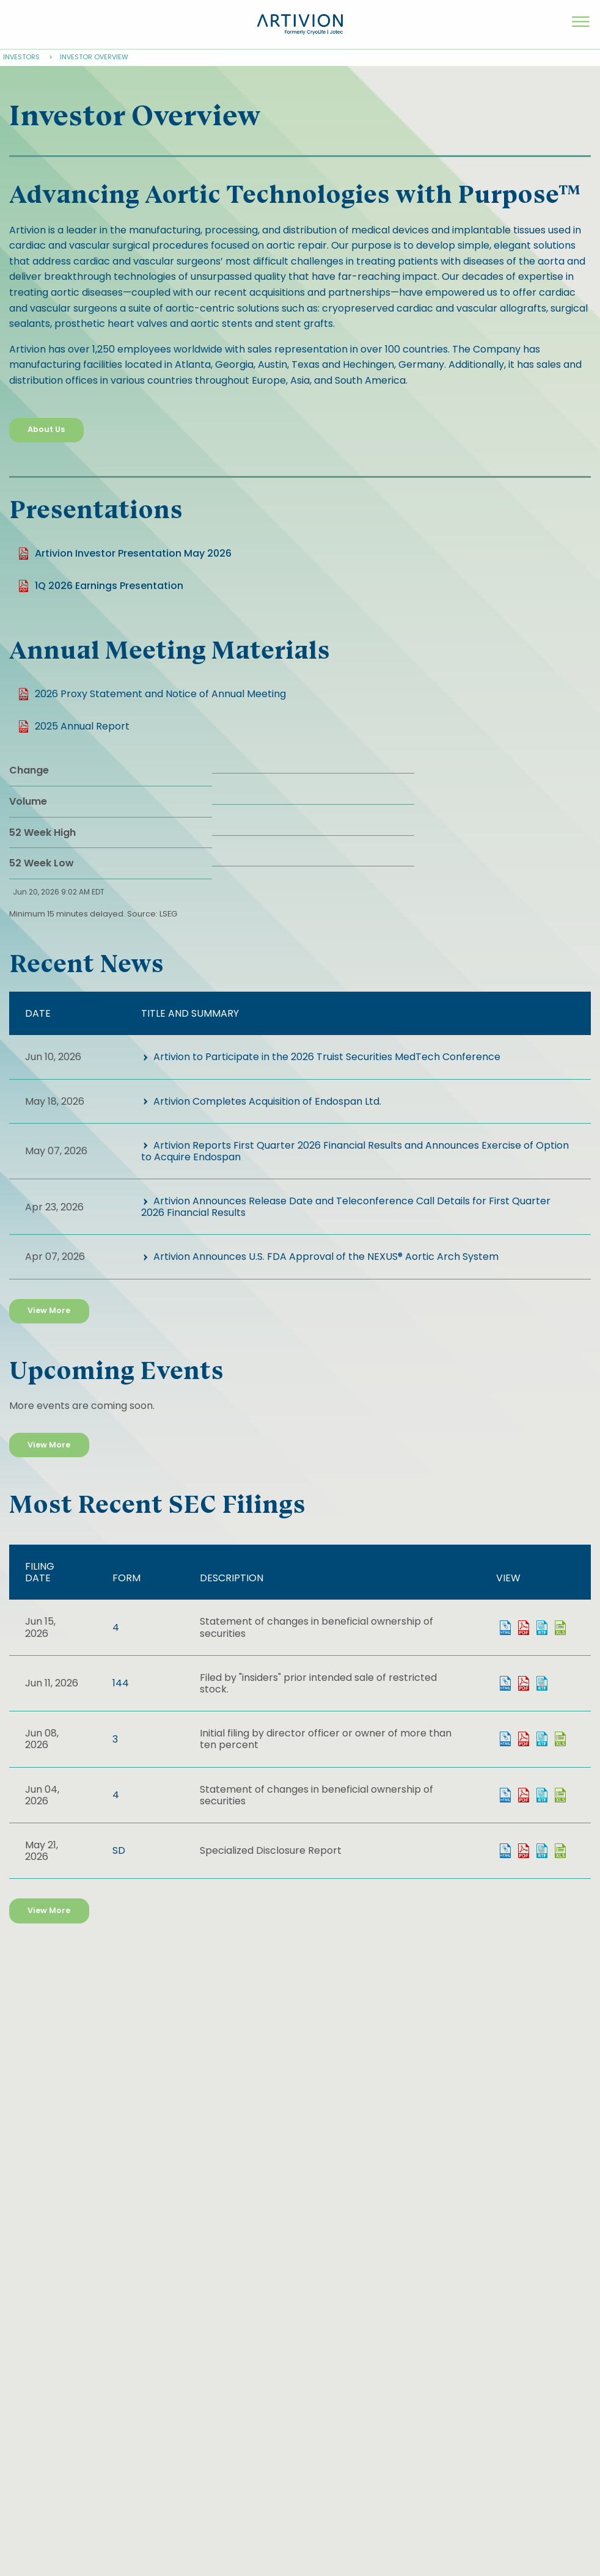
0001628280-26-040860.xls (560, 1795)
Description (231, 1578)
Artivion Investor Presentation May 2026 (133, 553)
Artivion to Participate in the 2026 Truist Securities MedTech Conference (326, 1057)
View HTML (505, 1628)
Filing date (39, 1572)
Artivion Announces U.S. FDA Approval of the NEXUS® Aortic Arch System (326, 1257)
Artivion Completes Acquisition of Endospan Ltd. (267, 1101)
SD (118, 1850)
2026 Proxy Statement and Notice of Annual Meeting (160, 694)
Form (126, 1578)
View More (48, 1310)
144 (120, 1683)
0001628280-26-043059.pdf (523, 1628)
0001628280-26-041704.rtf (542, 1739)
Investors (21, 57)
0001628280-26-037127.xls (560, 1851)
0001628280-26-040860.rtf (542, 1795)
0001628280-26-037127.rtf (542, 1851)
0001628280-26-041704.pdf (523, 1739)
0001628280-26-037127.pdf (523, 1851)
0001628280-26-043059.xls (560, 1628)
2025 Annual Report (82, 726)
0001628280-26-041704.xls (560, 1739)
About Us (46, 429)
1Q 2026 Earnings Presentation (109, 586)
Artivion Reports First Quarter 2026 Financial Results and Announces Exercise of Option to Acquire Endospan (355, 1151)
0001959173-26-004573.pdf (523, 1683)
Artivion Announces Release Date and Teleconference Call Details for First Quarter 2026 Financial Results (346, 1207)
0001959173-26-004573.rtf (542, 1683)
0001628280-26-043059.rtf (542, 1628)
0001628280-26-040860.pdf (523, 1795)
